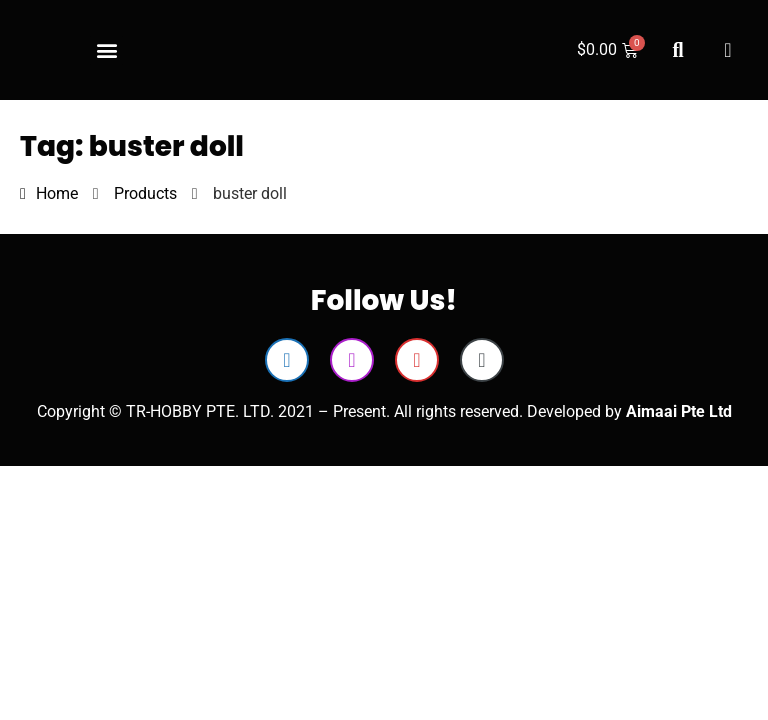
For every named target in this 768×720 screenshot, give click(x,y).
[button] (106, 50)
